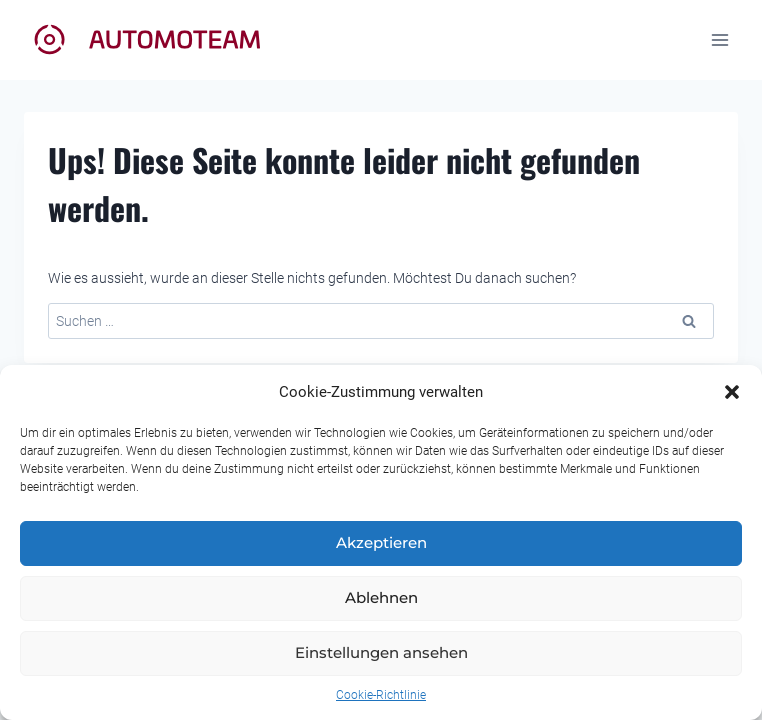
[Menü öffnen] (719, 39)
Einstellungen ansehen (381, 652)
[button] (732, 392)
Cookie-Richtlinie (381, 695)
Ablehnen (381, 597)
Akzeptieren (381, 542)
